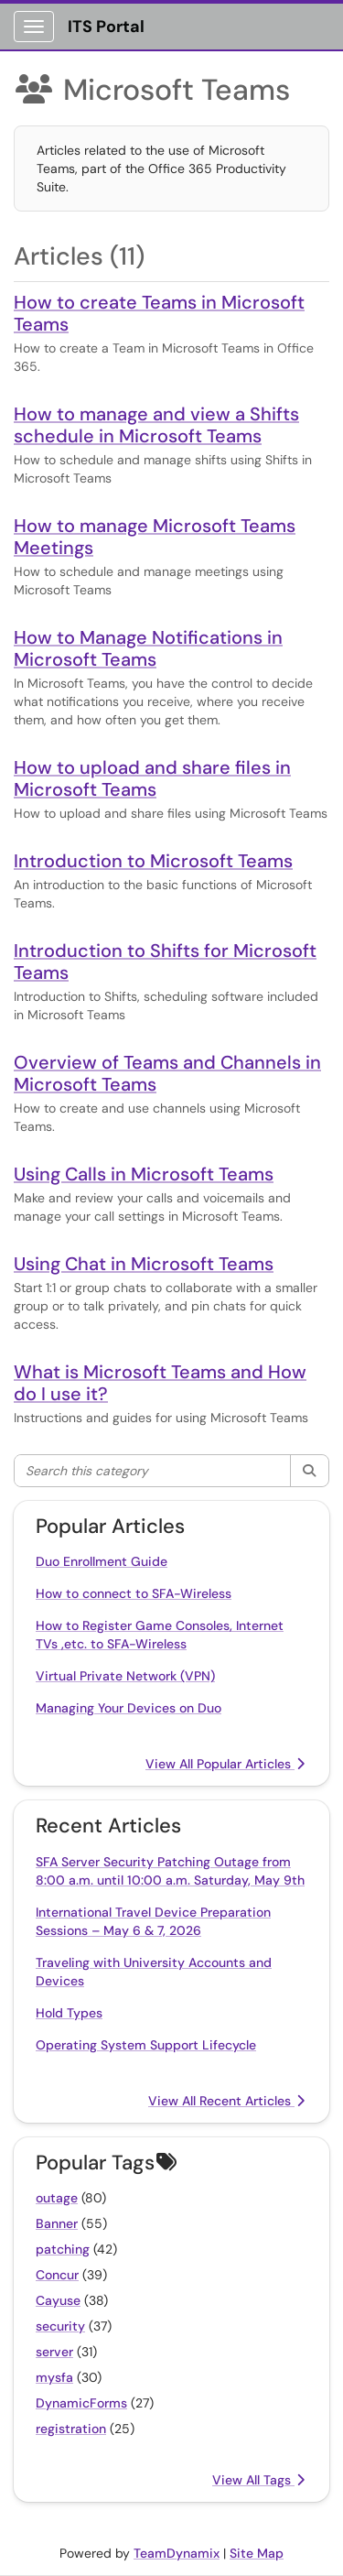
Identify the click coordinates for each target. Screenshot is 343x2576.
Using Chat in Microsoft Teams (143, 1264)
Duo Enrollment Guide (101, 1561)
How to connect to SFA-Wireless (133, 1593)
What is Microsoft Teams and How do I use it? (160, 1383)
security (60, 2326)
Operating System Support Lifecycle (146, 2045)
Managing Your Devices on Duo (128, 1708)
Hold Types (69, 2013)
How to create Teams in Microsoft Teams (159, 313)
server (54, 2351)
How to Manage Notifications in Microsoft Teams (148, 648)
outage (57, 2198)
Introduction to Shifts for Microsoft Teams (165, 961)
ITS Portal (106, 27)
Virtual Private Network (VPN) (125, 1676)
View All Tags (258, 2480)
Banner (57, 2223)
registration (71, 2428)
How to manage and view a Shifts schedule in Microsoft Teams (156, 425)
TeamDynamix (177, 2553)
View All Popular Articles (225, 1763)
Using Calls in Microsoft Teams (143, 1174)
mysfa (54, 2377)
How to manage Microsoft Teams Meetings (154, 537)
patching (63, 2249)
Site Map (257, 2553)
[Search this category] (153, 1470)
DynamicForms (81, 2403)
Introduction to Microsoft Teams (153, 861)
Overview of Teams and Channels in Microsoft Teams (167, 1073)
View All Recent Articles (226, 2100)
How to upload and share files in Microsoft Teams (152, 778)
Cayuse (58, 2300)
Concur (57, 2274)
